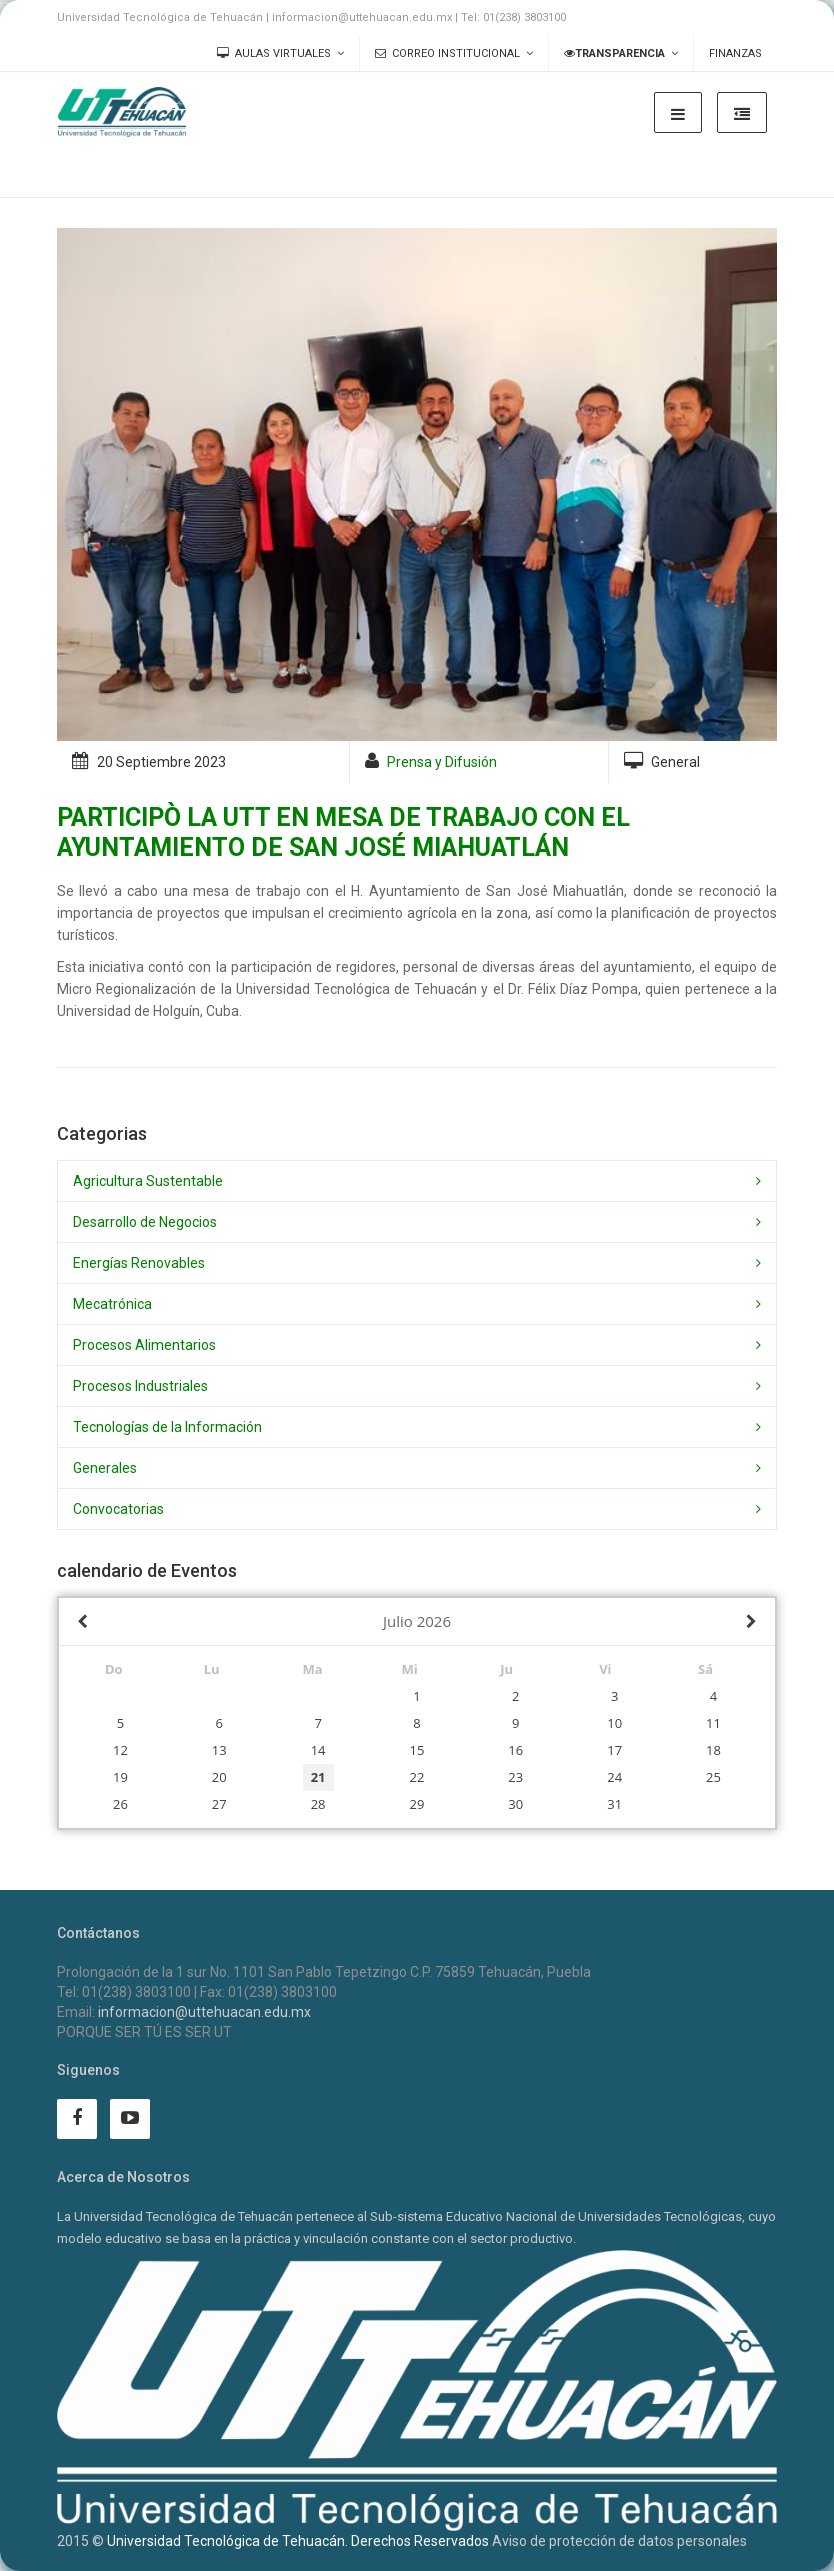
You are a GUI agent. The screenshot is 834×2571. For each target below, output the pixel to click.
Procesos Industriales (140, 1386)
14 (318, 1750)
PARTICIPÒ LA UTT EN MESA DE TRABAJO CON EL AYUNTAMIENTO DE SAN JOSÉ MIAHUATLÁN (343, 832)
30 (515, 1804)
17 (614, 1750)
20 (219, 1777)
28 (318, 1804)
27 (219, 1804)
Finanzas (735, 53)
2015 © (80, 2541)
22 (417, 1777)
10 (614, 1723)
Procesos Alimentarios (144, 1345)
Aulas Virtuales (274, 53)
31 (614, 1804)
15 (417, 1750)
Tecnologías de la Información (167, 1427)
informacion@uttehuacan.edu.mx (204, 2012)
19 (120, 1777)
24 (614, 1777)
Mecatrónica (112, 1304)
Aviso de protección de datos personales (619, 2541)
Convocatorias (118, 1509)
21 (318, 1777)
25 (713, 1777)
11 (713, 1723)
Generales (105, 1468)
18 (713, 1750)
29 (417, 1804)
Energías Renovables (139, 1263)
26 (120, 1804)
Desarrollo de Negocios (145, 1222)
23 (515, 1777)
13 (219, 1750)
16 (515, 1750)
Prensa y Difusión (442, 762)
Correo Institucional (447, 53)
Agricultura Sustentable (148, 1181)
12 (120, 1750)
